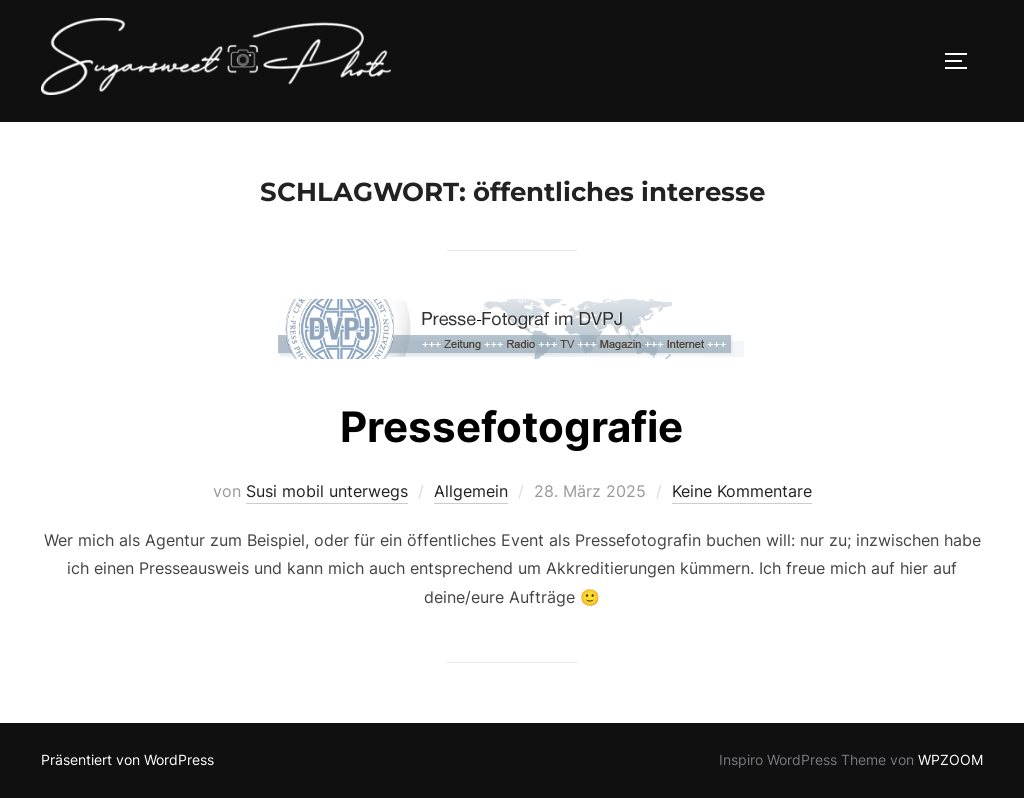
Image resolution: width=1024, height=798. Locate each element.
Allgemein (471, 491)
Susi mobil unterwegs (327, 491)
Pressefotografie (511, 426)
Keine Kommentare (742, 491)
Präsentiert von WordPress (127, 759)
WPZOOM (950, 759)
